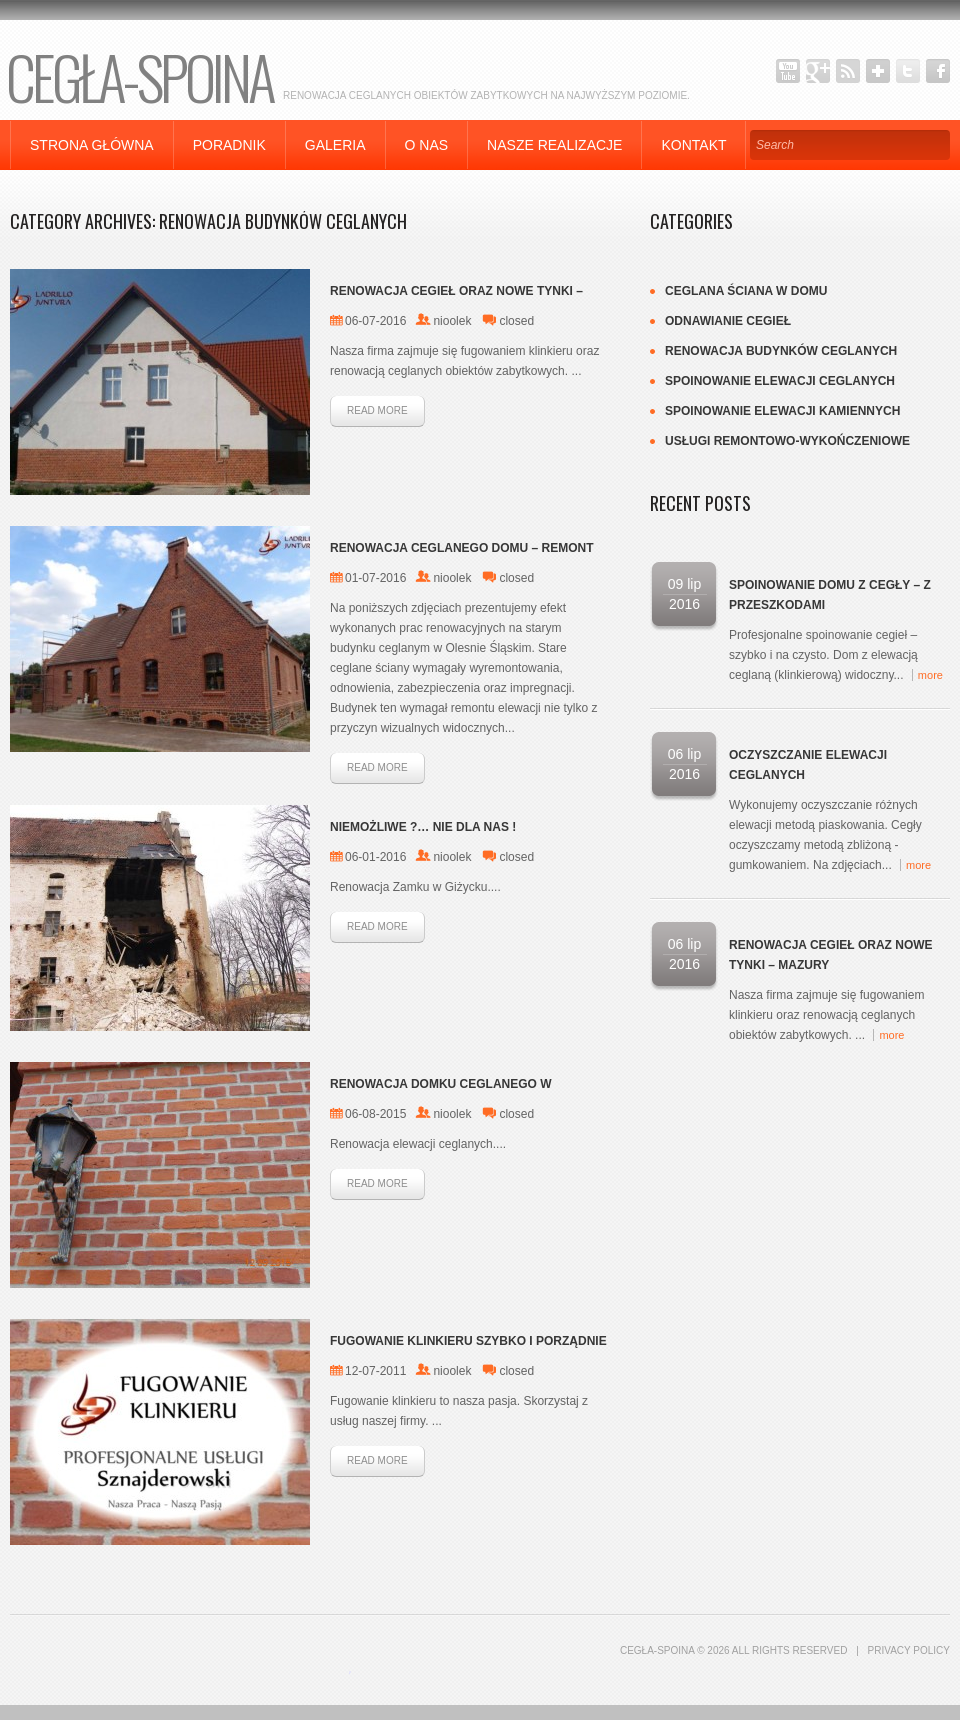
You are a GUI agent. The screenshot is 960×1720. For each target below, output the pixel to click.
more (930, 675)
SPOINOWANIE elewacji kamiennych (782, 411)
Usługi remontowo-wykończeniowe (787, 441)
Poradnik (229, 145)
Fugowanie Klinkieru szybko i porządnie (468, 1341)
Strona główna (92, 145)
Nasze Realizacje (554, 145)
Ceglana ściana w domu (746, 291)
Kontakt (693, 145)
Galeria (335, 145)
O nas (427, 145)
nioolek (452, 321)
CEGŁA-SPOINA (139, 75)
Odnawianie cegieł (728, 321)
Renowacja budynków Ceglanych (781, 351)
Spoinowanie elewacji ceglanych (780, 381)
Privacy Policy (909, 1650)
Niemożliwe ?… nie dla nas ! (423, 827)
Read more (377, 410)
